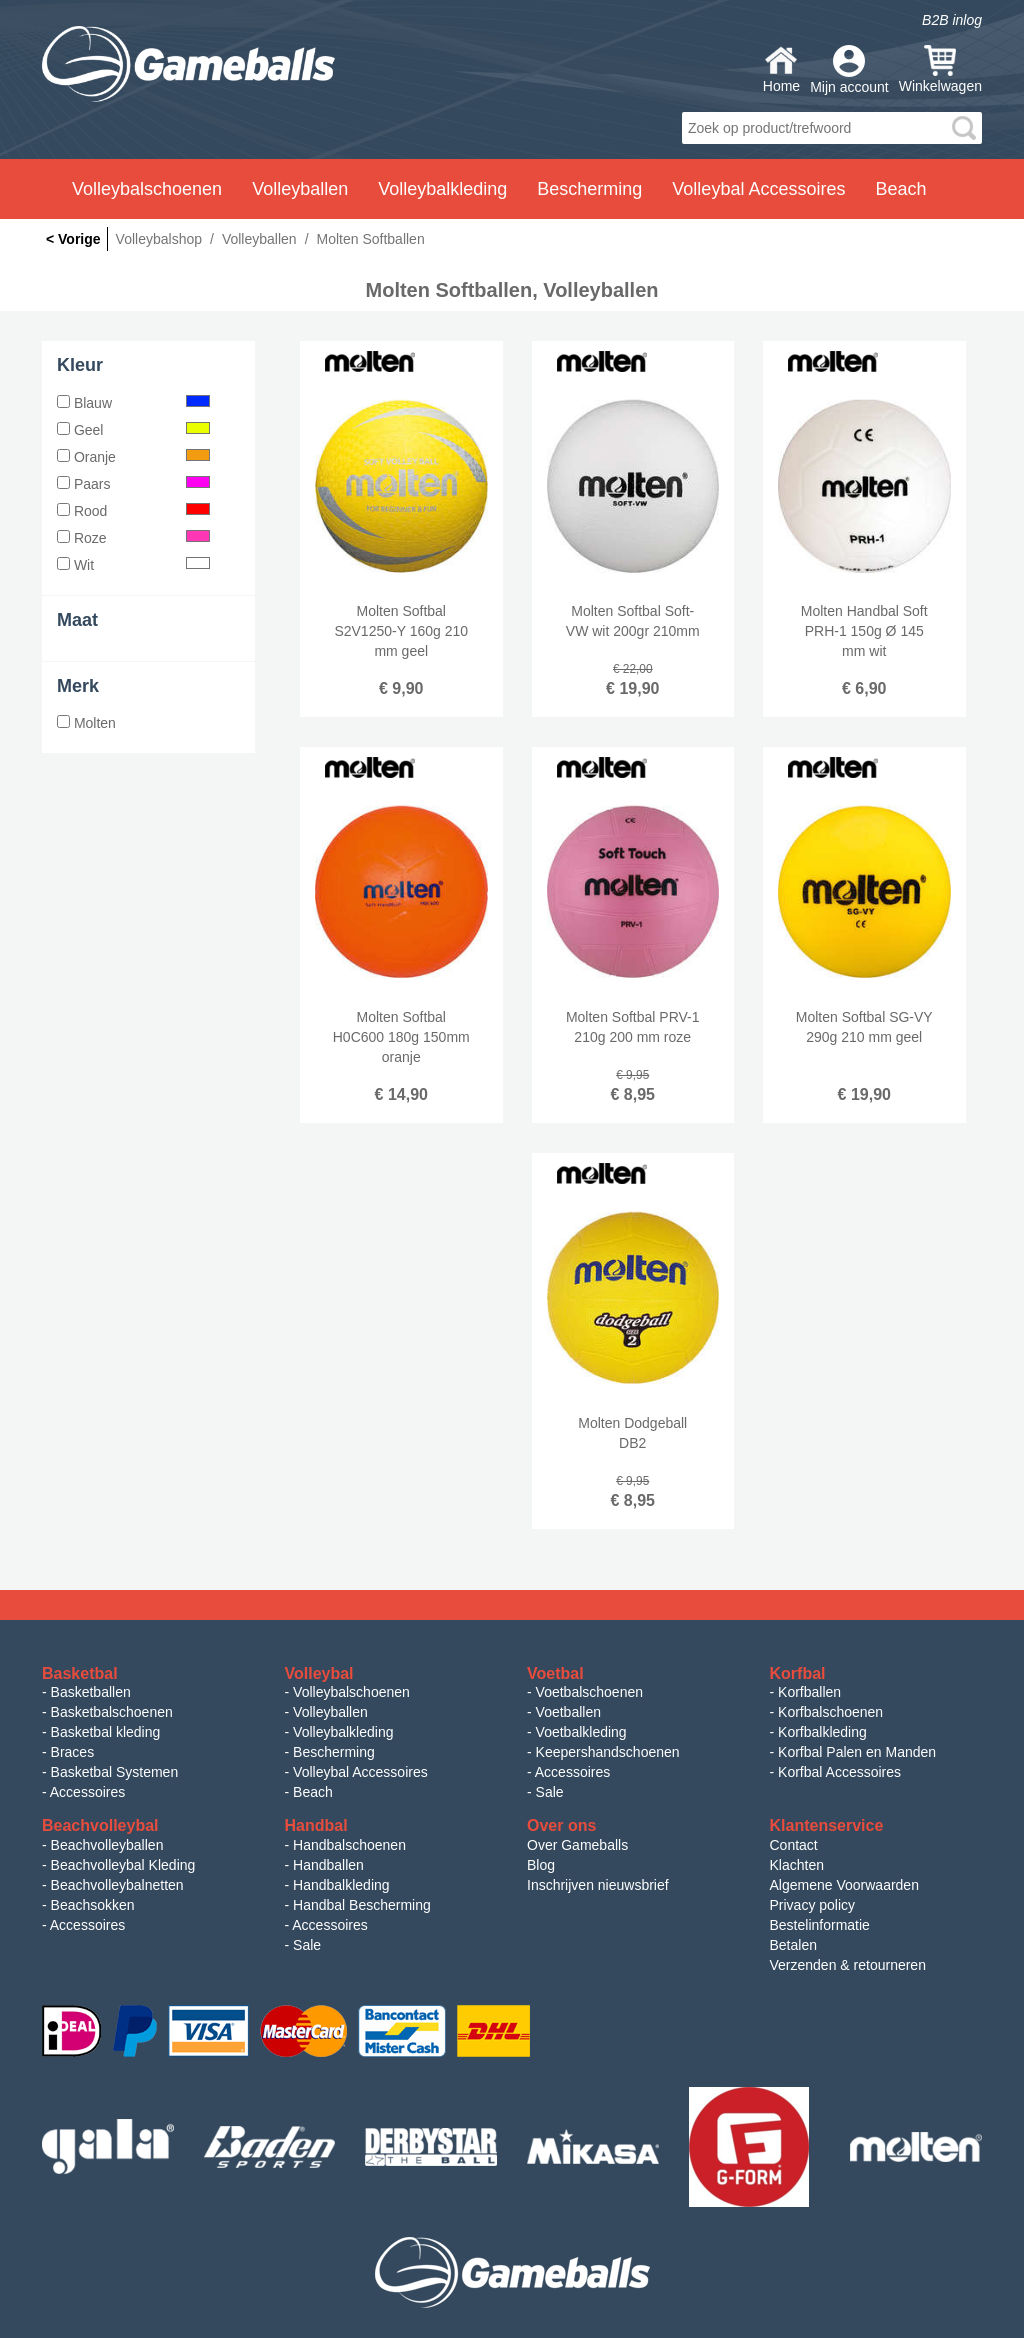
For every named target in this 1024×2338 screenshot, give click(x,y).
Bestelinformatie (820, 1925)
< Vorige (73, 239)
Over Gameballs (577, 1845)
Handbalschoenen (349, 1845)
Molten (86, 723)
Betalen (793, 1945)
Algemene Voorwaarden (844, 1885)
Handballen (328, 1865)
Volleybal (319, 1673)
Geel (133, 430)
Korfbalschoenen (830, 1712)
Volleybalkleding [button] (442, 189)
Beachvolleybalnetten (117, 1885)
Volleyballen (330, 1712)
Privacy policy (813, 1905)
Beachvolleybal (100, 1825)
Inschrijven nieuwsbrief (598, 1885)
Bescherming (334, 1752)
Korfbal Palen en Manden (857, 1752)
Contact (794, 1845)
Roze (133, 538)
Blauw (133, 403)
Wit (133, 565)
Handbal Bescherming (362, 1905)
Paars (133, 484)
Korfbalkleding (822, 1732)
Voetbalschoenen (589, 1692)
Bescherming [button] (589, 189)
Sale (550, 1792)
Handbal (316, 1825)
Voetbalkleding (581, 1732)
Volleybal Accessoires (360, 1772)
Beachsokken (93, 1905)
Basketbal (80, 1673)
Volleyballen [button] (300, 189)
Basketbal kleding (106, 1732)
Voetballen (568, 1712)
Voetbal (555, 1673)
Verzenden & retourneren (848, 1965)
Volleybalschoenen (351, 1692)
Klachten (797, 1865)
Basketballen (91, 1692)
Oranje (133, 457)
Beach (900, 189)
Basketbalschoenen (112, 1712)
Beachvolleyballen (107, 1845)
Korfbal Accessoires (839, 1772)
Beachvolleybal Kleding (123, 1865)
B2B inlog (952, 20)
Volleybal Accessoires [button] (758, 189)
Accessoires (87, 1792)
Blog (541, 1865)
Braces (73, 1752)
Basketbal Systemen (115, 1772)
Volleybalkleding (343, 1732)
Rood (133, 511)
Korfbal (798, 1673)
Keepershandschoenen (608, 1752)
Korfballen (809, 1692)
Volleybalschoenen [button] (147, 189)
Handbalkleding (341, 1885)
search (964, 128)
